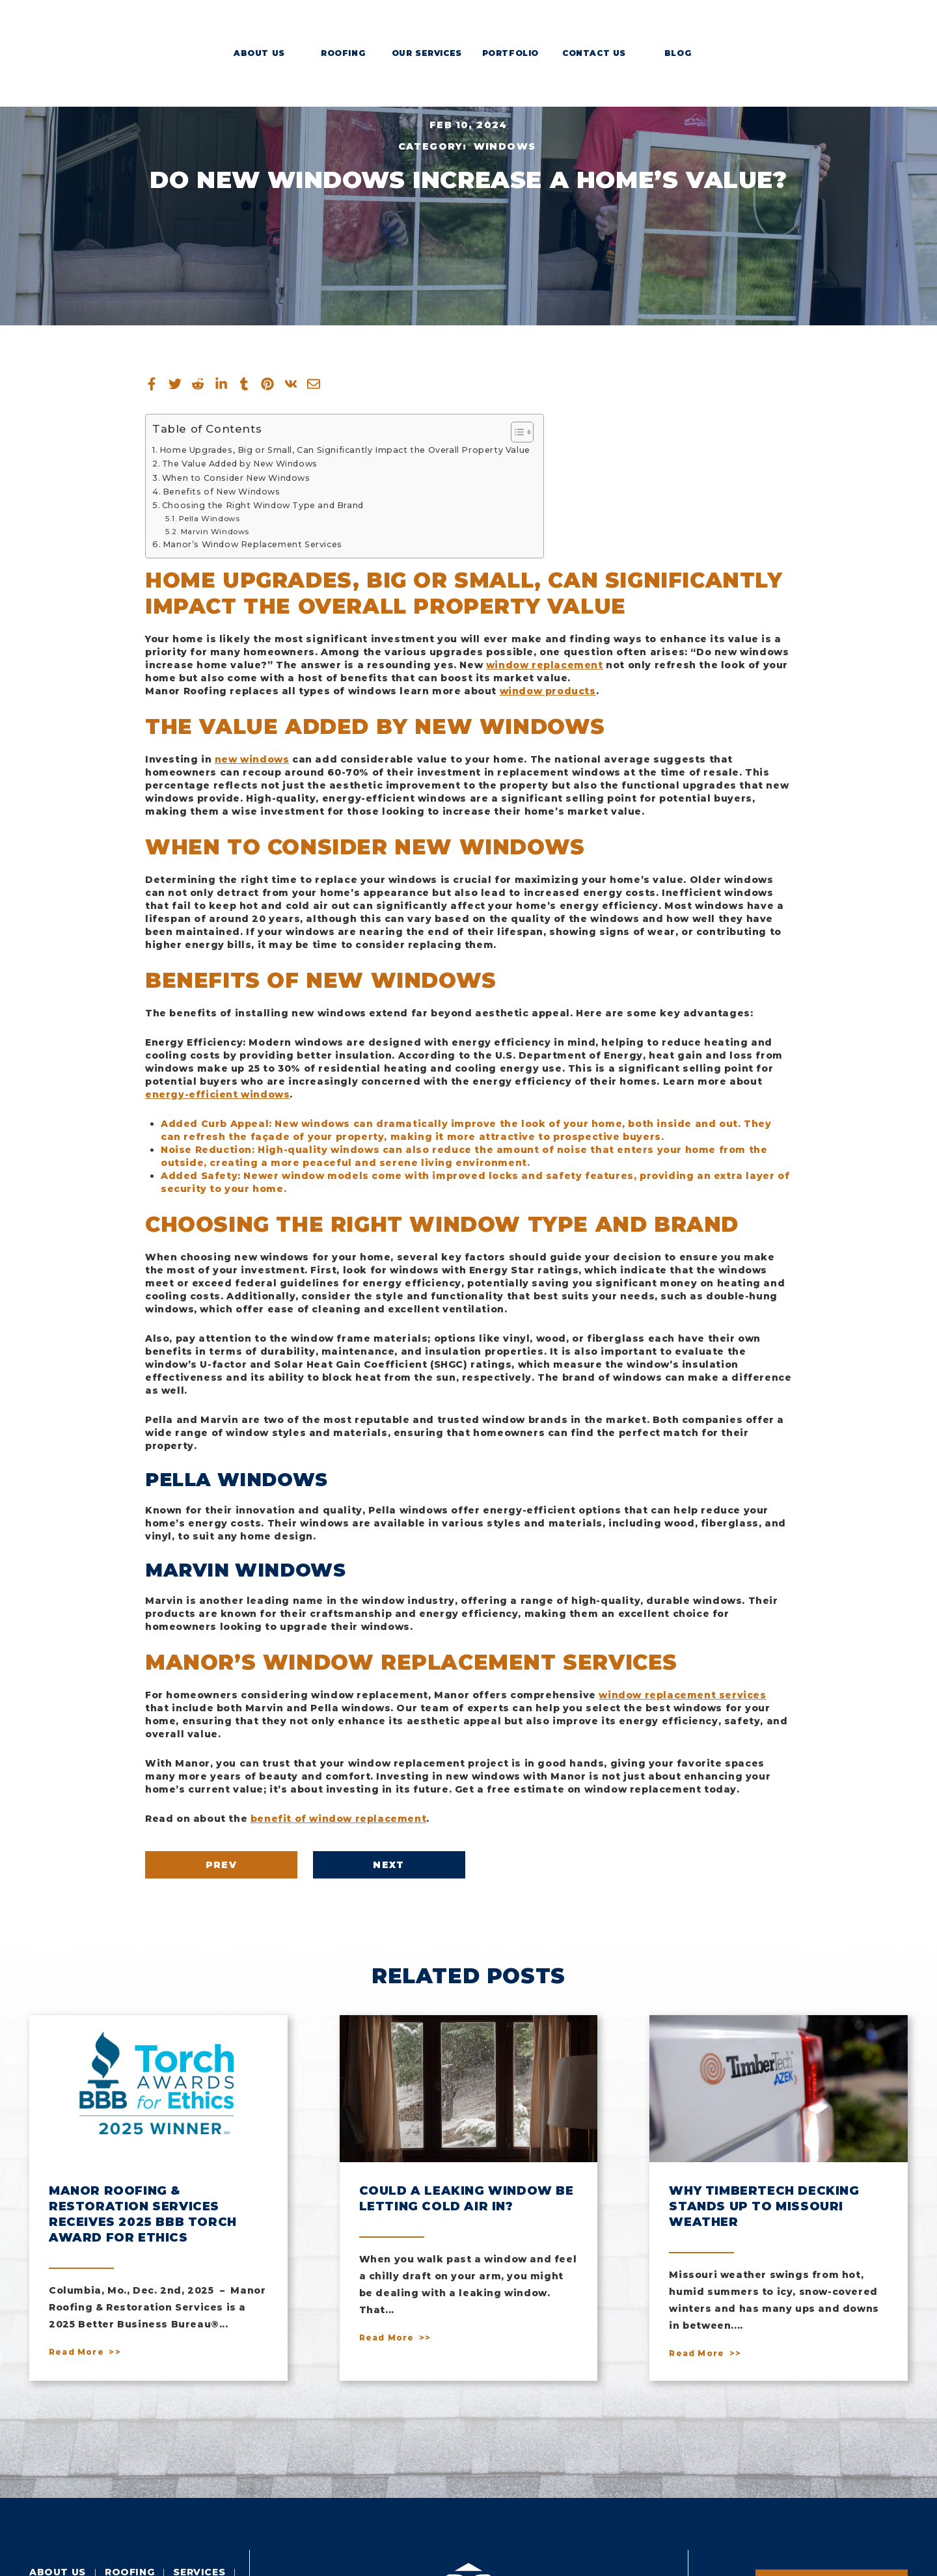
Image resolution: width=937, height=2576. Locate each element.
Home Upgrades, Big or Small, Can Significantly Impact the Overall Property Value (344, 450)
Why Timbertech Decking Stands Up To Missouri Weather (764, 2206)
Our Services (427, 53)
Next (389, 1865)
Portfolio (510, 53)
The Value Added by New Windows (240, 463)
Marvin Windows (215, 531)
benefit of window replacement (338, 1818)
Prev (222, 1865)
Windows (505, 146)
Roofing (343, 53)
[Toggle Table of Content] (515, 432)
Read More (76, 2352)
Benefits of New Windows (221, 491)
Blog (677, 53)
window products (548, 691)
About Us (259, 53)
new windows (252, 759)
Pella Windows (209, 518)
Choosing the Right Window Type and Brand (263, 505)
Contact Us (594, 53)
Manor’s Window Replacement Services (252, 544)
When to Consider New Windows (236, 478)
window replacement (544, 665)
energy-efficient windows (217, 1094)
